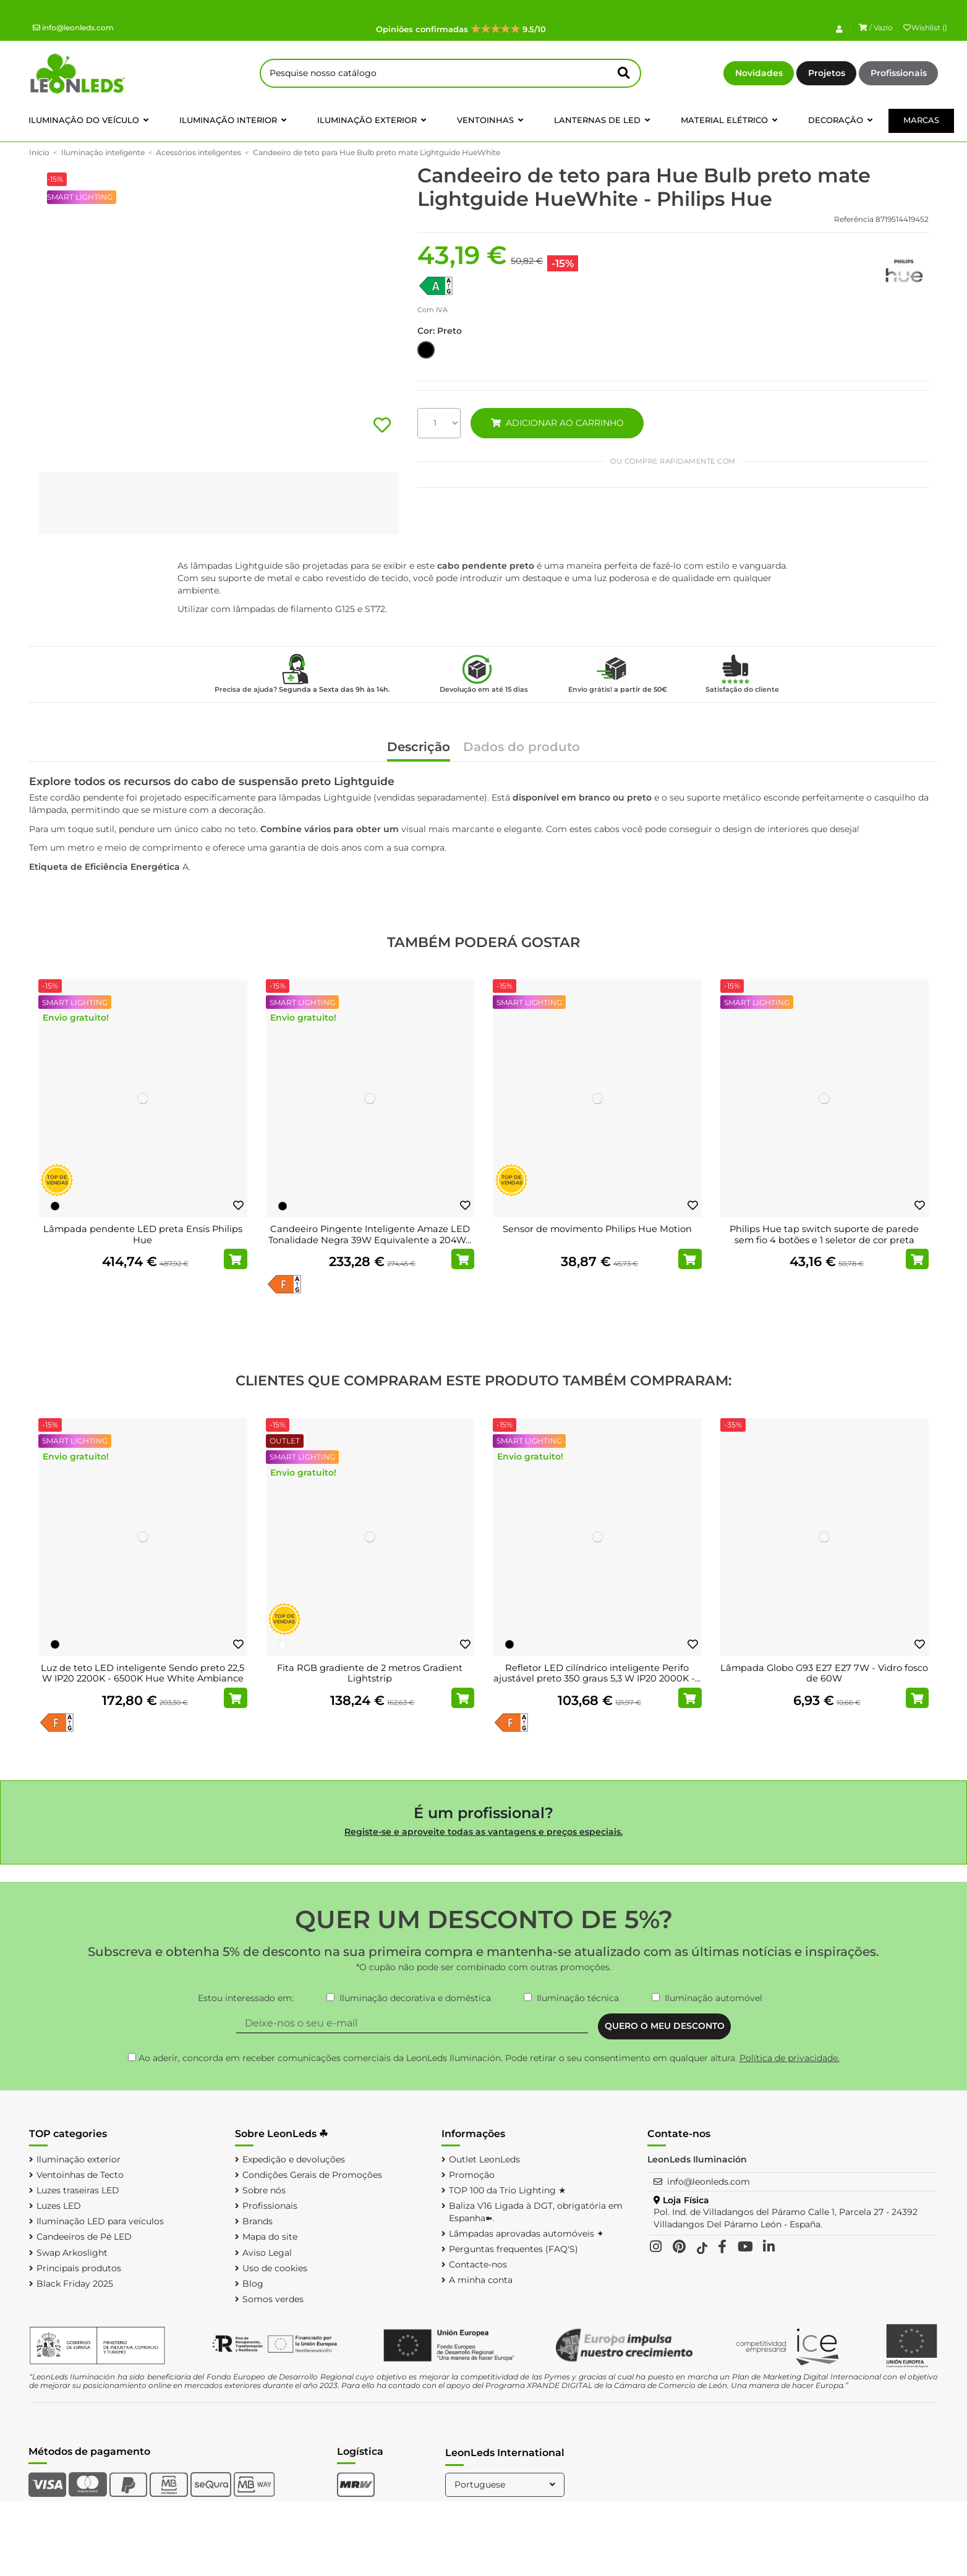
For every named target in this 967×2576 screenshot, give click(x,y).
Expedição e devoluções (293, 2159)
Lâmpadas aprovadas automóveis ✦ (526, 2233)
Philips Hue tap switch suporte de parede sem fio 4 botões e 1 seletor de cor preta (824, 1234)
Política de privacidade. (789, 2058)
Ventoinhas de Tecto (80, 2174)
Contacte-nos (478, 2264)
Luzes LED (58, 2205)
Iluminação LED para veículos (100, 2221)
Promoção (472, 2174)
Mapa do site (269, 2236)
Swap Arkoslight (72, 2252)
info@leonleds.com (73, 27)
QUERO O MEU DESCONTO (665, 2025)
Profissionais (899, 73)
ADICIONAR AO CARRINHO (557, 422)
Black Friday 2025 (74, 2283)
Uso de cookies (274, 2268)
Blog (252, 2283)
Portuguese (506, 2484)
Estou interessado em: (246, 1998)
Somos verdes (273, 2299)
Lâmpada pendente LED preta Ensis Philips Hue (142, 1234)
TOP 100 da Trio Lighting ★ (507, 2190)
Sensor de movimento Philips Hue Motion (597, 1229)
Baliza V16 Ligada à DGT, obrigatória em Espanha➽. (536, 2212)
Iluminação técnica (578, 1998)
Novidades (759, 73)
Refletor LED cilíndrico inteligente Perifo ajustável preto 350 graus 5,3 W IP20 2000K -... (597, 1673)
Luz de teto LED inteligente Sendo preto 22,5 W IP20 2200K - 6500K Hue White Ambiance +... (142, 1678)
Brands (257, 2221)
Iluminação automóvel (713, 1998)
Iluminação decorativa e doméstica (415, 1998)
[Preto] (55, 1206)
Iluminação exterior (78, 2159)
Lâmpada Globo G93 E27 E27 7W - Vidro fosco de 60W (824, 1673)
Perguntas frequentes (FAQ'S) (513, 2249)
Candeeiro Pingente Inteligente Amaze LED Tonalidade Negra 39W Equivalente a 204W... (369, 1234)
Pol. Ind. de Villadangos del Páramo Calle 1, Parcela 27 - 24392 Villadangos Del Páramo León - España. (786, 2218)
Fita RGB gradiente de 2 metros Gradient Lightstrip (369, 1673)
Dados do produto (521, 747)
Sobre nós (264, 2190)
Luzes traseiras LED (77, 2190)
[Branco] (282, 1644)
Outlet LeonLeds (484, 2159)
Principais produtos (78, 2268)
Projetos (826, 73)
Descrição (418, 747)
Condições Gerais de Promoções (312, 2174)
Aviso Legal (267, 2252)
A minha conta (481, 2279)
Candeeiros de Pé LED (84, 2236)
